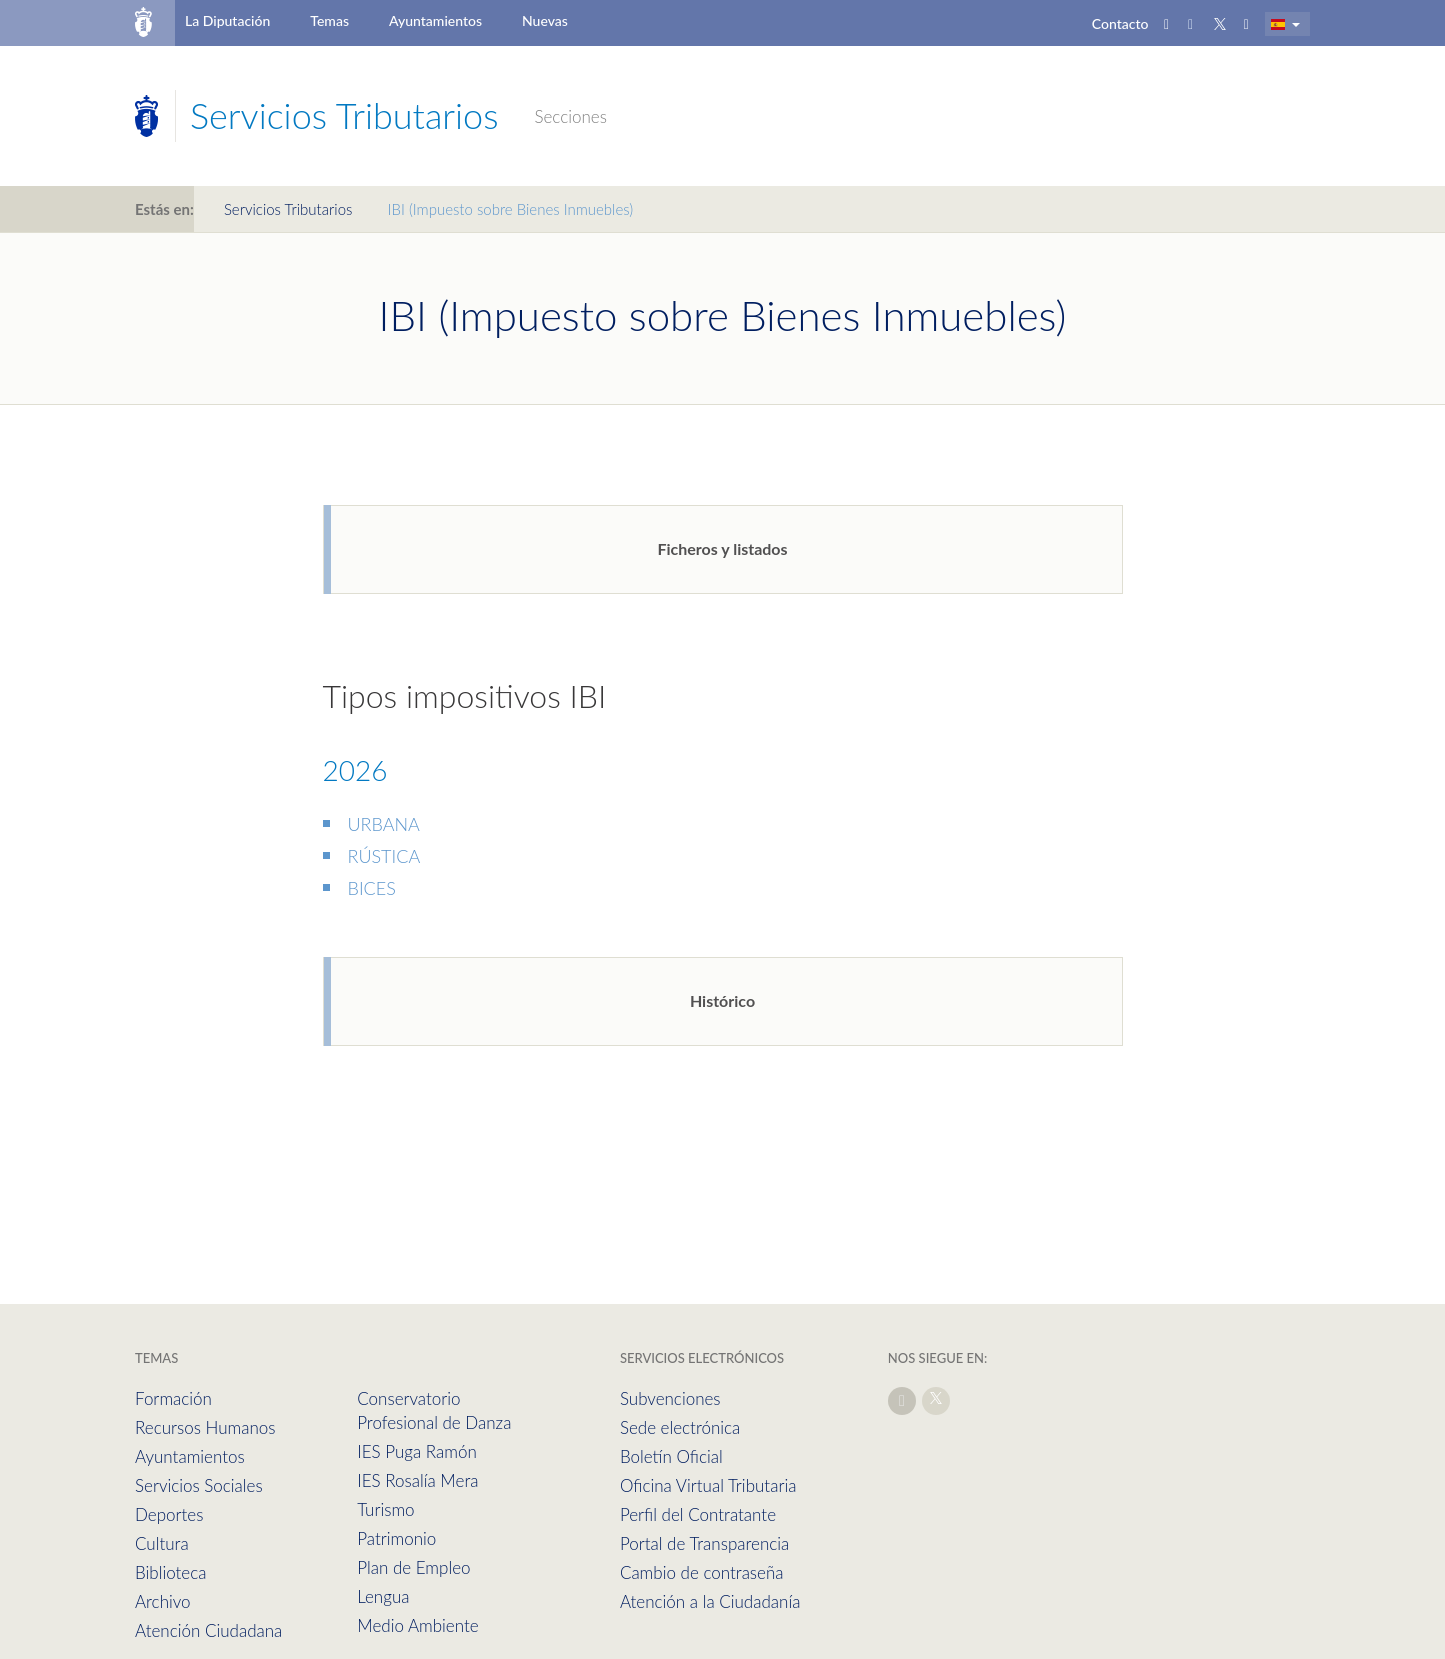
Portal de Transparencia (704, 1543)
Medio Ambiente (417, 1625)
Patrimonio (396, 1538)
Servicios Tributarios (288, 209)
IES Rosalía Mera (417, 1480)
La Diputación (227, 20)
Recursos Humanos (205, 1427)
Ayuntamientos (435, 20)
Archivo (163, 1601)
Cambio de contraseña (702, 1572)
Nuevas (545, 20)
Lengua (383, 1596)
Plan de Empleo (413, 1567)
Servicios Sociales (199, 1485)
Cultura (162, 1543)
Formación (173, 1398)
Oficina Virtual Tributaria (708, 1485)
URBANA (384, 824)
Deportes (169, 1514)
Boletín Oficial (671, 1456)
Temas (329, 20)
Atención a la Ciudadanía (710, 1601)
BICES (372, 888)
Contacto (1120, 23)
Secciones (570, 116)
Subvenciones (670, 1398)
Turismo (385, 1509)
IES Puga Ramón (417, 1451)
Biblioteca (170, 1572)
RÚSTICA (384, 856)
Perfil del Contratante (698, 1514)
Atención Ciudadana (208, 1630)
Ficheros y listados (722, 548)
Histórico (722, 1000)
